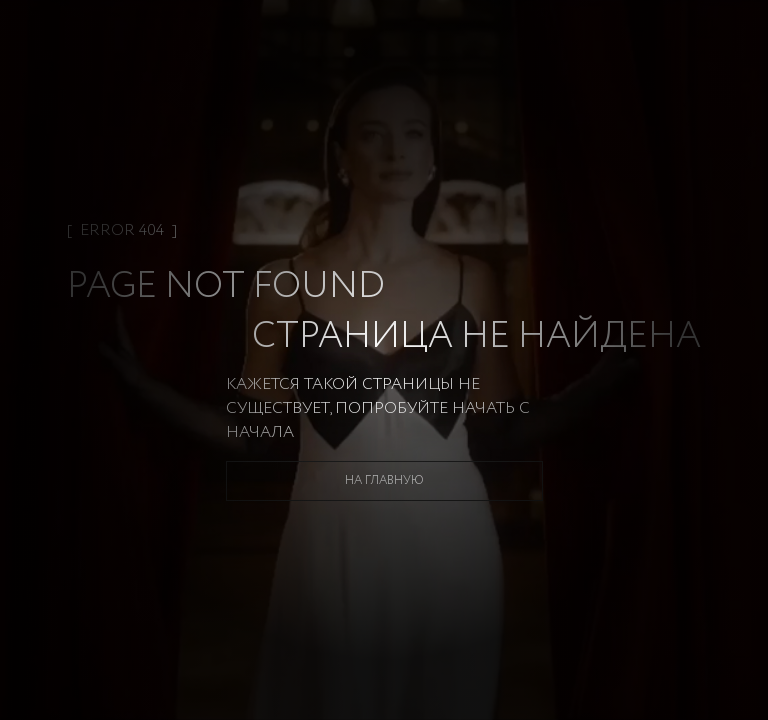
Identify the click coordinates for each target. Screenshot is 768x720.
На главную (384, 480)
